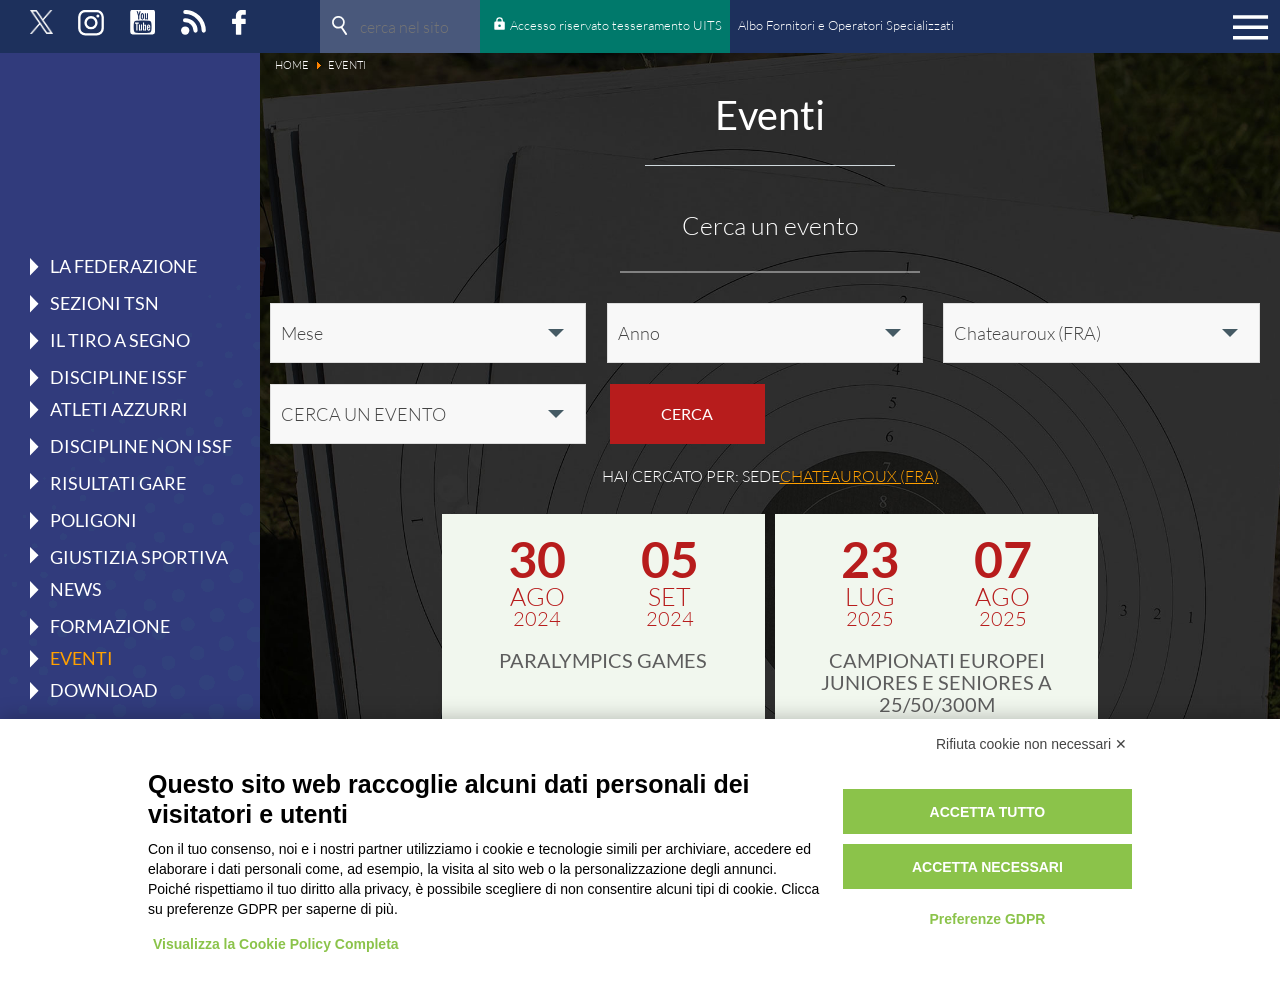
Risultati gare (118, 482)
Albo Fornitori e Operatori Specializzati (846, 25)
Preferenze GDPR (987, 919)
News (76, 589)
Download (104, 690)
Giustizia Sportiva (139, 556)
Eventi (81, 658)
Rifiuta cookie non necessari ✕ (1031, 744)
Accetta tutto (988, 812)
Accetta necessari (987, 867)
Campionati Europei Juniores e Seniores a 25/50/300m (936, 682)
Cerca (687, 413)
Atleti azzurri (119, 409)
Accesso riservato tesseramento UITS (616, 25)
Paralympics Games (603, 660)
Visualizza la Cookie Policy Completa (276, 944)
